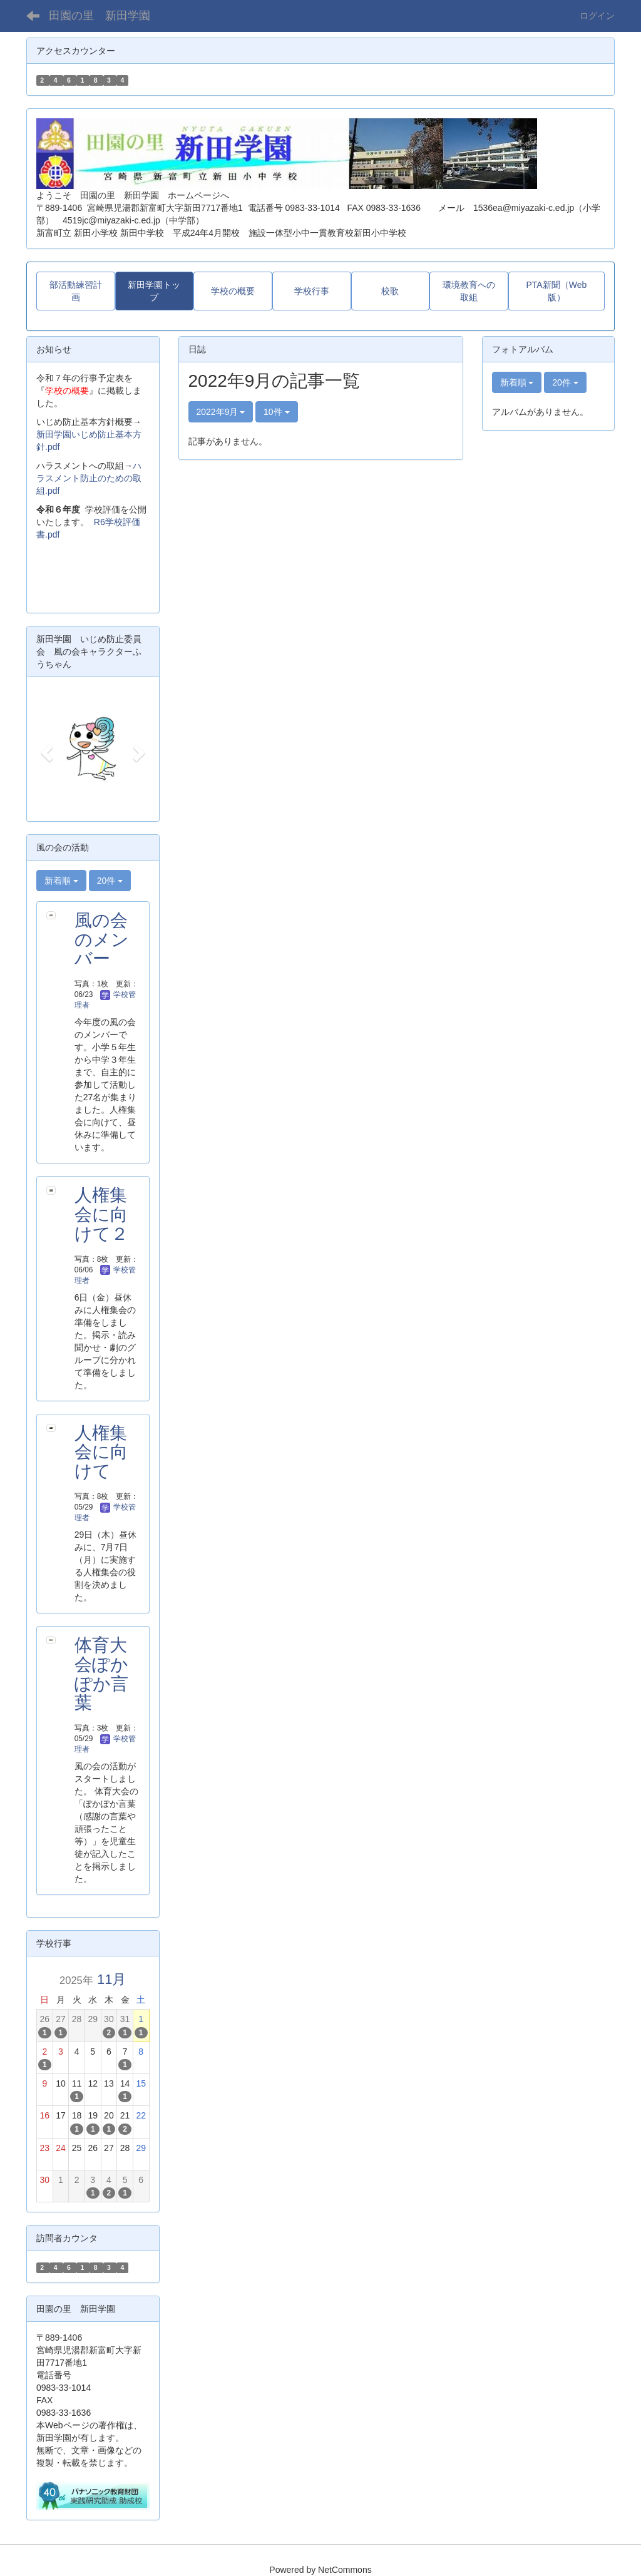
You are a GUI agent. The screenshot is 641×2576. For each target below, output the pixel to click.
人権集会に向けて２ (101, 1214)
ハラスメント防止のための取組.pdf (88, 478)
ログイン (597, 16)
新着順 (61, 881)
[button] (44, 749)
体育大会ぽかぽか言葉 (101, 1673)
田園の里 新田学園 (99, 15)
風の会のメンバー (101, 940)
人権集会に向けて (101, 1452)
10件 (276, 412)
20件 (110, 881)
